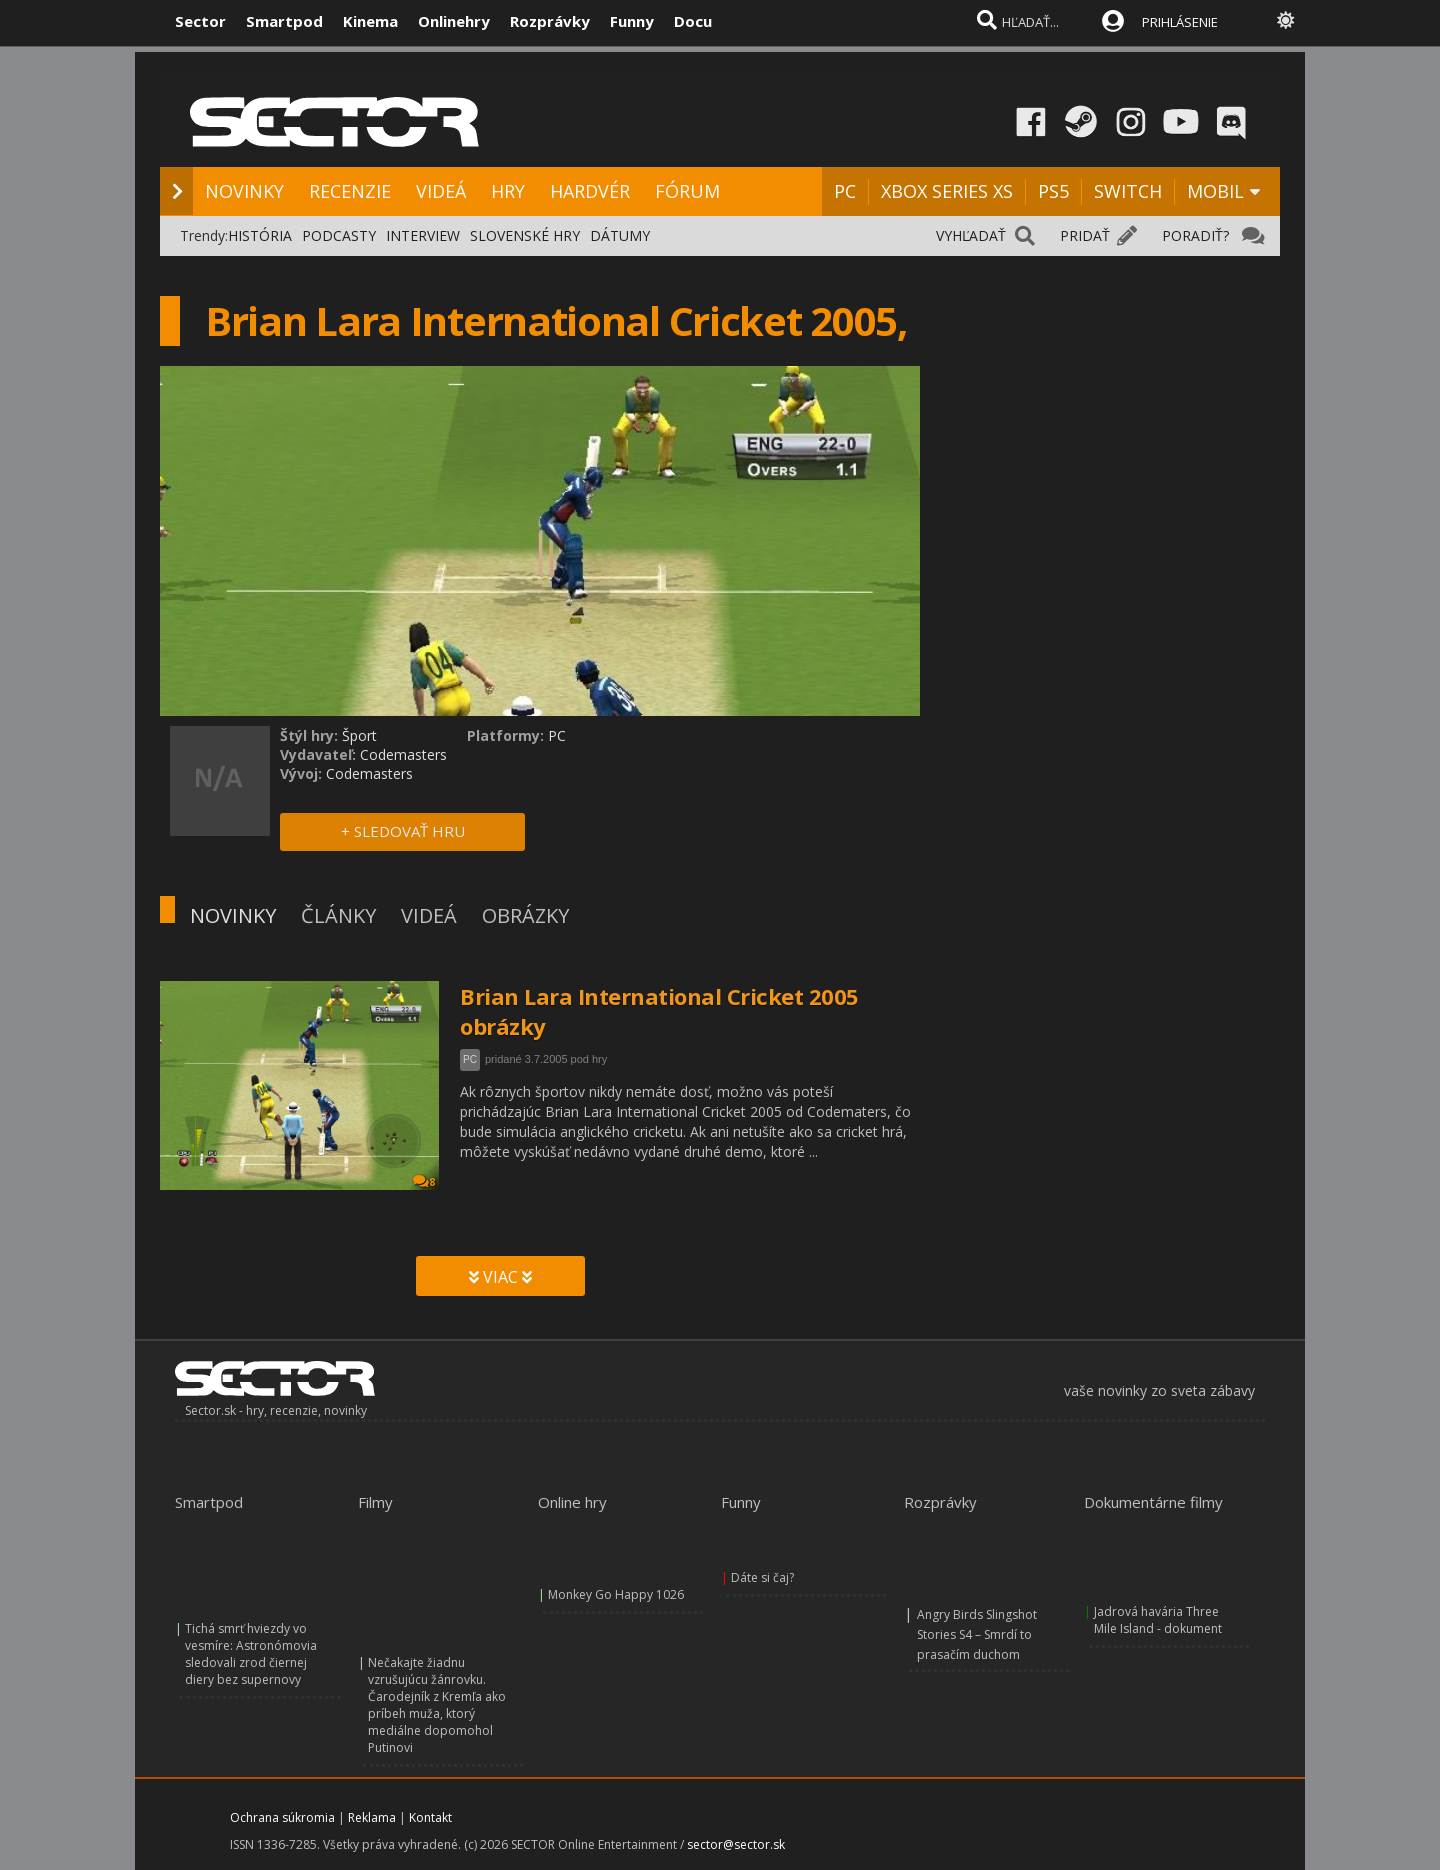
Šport (359, 735)
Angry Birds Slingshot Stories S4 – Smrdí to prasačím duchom (977, 1634)
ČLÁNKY (338, 915)
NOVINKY (244, 191)
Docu (693, 21)
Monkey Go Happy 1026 (616, 1594)
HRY (508, 191)
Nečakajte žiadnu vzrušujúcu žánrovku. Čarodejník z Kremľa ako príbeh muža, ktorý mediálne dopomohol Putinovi (437, 1705)
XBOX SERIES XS (947, 191)
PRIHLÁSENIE (1180, 22)
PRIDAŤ (1085, 235)
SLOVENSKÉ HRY (525, 235)
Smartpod (284, 21)
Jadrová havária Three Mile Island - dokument (1158, 1620)
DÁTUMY (620, 235)
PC (845, 191)
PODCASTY (339, 235)
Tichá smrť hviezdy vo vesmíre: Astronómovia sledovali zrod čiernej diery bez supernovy (251, 1654)
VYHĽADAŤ (971, 235)
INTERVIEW (423, 235)
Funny (632, 21)
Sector (200, 21)
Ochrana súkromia (282, 1817)
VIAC (500, 1277)
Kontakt (430, 1817)
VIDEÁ (441, 191)
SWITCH (1128, 191)
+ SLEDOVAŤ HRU (403, 831)
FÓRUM (687, 191)
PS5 (1053, 191)
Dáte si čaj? (762, 1577)
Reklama (372, 1817)
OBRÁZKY (525, 915)
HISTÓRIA (260, 235)
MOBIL (1215, 191)
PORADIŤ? (1195, 235)
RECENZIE (350, 191)
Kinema (370, 21)
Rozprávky (550, 21)
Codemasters (403, 754)
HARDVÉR (590, 191)
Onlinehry (454, 21)
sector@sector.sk (736, 1844)
